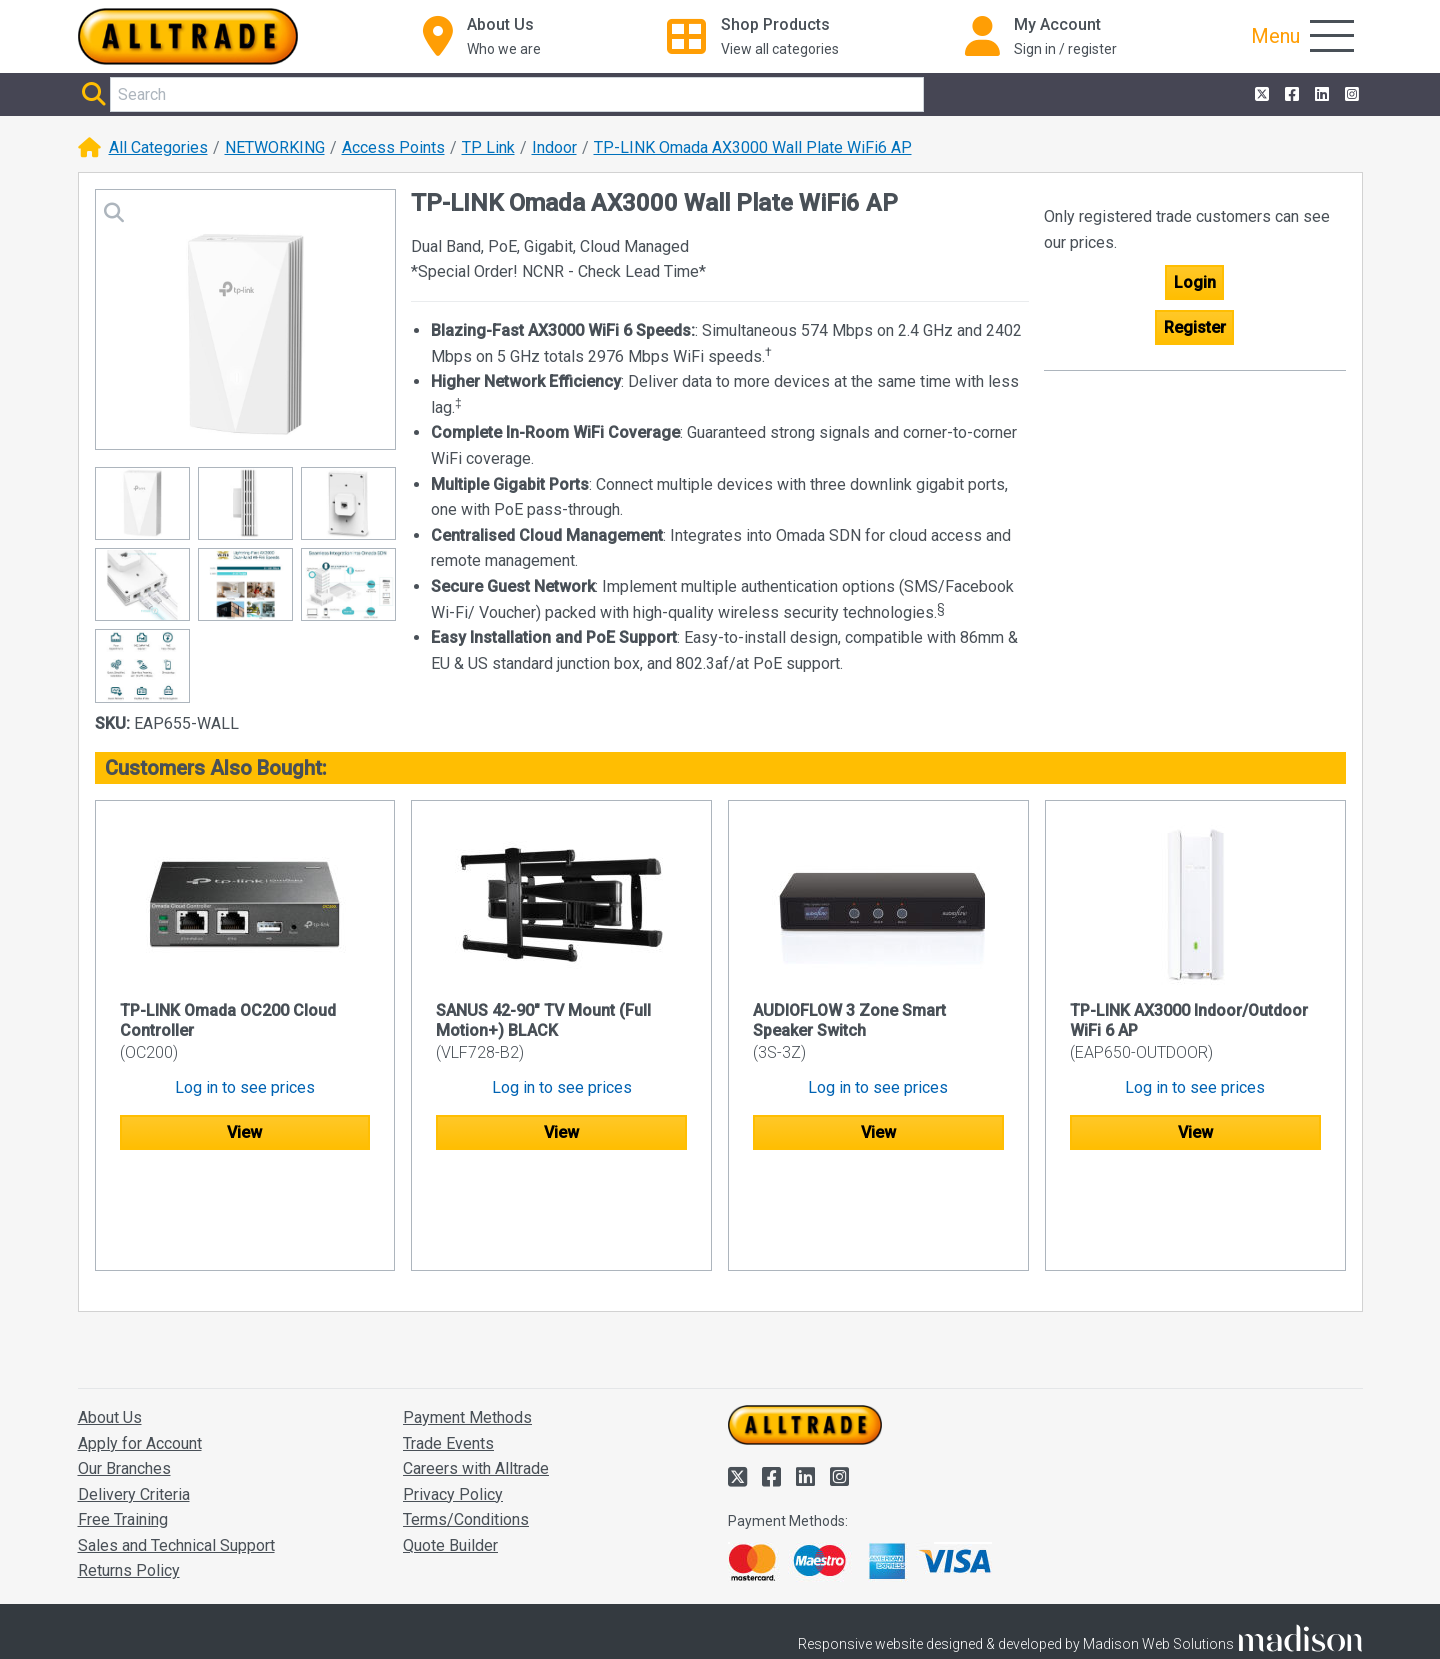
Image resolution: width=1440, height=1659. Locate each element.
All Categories (158, 147)
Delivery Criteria (134, 1398)
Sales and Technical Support (176, 1449)
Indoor (554, 147)
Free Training (123, 1423)
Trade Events (448, 1347)
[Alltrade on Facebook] (1290, 95)
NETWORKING (275, 147)
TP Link (488, 147)
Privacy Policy (453, 1398)
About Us (110, 1321)
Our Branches (124, 1372)
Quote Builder (450, 1449)
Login (1195, 282)
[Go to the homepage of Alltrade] (188, 36)
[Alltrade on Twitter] (1260, 95)
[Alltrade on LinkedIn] (1320, 95)
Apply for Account (140, 1347)
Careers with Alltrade (476, 1372)
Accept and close (1126, 1616)
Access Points (393, 147)
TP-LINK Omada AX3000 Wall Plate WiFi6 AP (753, 147)
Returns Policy (129, 1475)
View (244, 1132)
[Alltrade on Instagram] (1350, 95)
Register (1195, 327)
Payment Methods (467, 1321)
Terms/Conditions (466, 1423)
